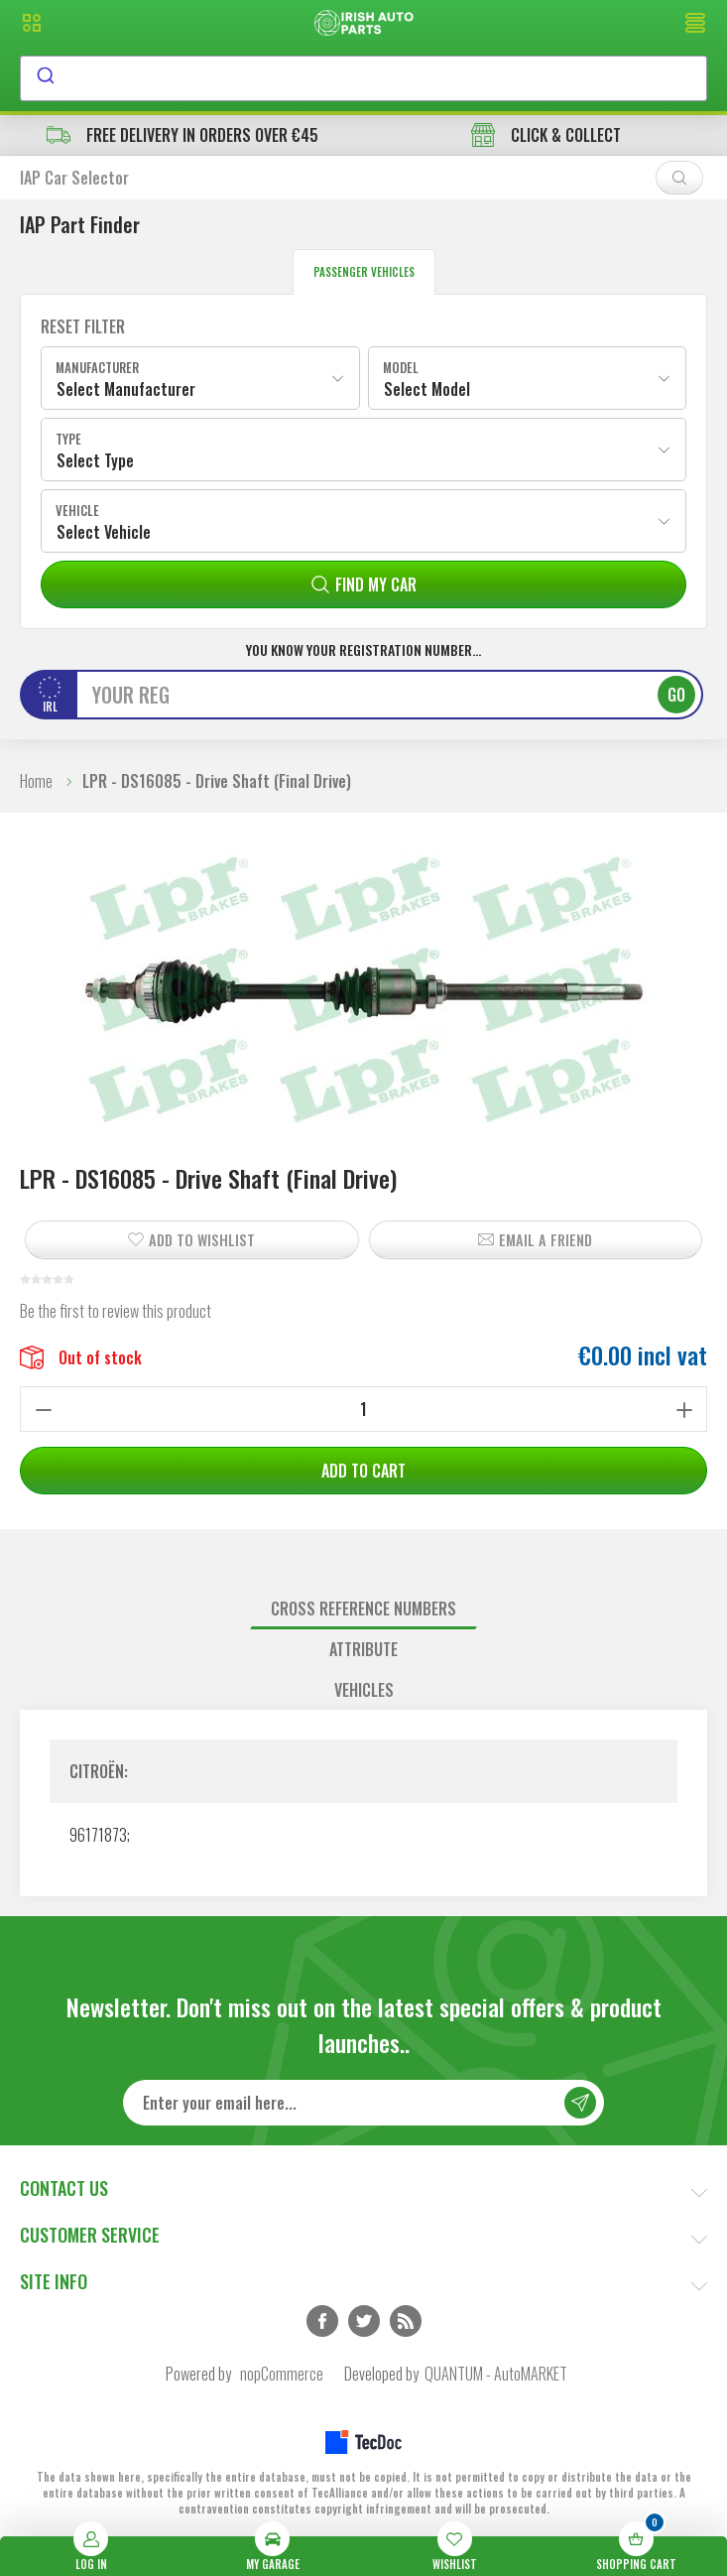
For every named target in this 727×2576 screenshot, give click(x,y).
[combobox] (363, 78)
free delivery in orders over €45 (182, 135)
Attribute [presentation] (363, 1649)
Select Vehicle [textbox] (104, 532)
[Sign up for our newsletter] (363, 2102)
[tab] (363, 1609)
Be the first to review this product (115, 1311)
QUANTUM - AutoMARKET (495, 2373)
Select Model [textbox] (427, 389)
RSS (406, 2321)
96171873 (98, 1835)
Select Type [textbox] (95, 460)
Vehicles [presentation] (364, 1690)
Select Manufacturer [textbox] (126, 389)
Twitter (364, 2321)
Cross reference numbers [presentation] (363, 1608)
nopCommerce (281, 2373)
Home (36, 781)
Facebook (322, 2321)
